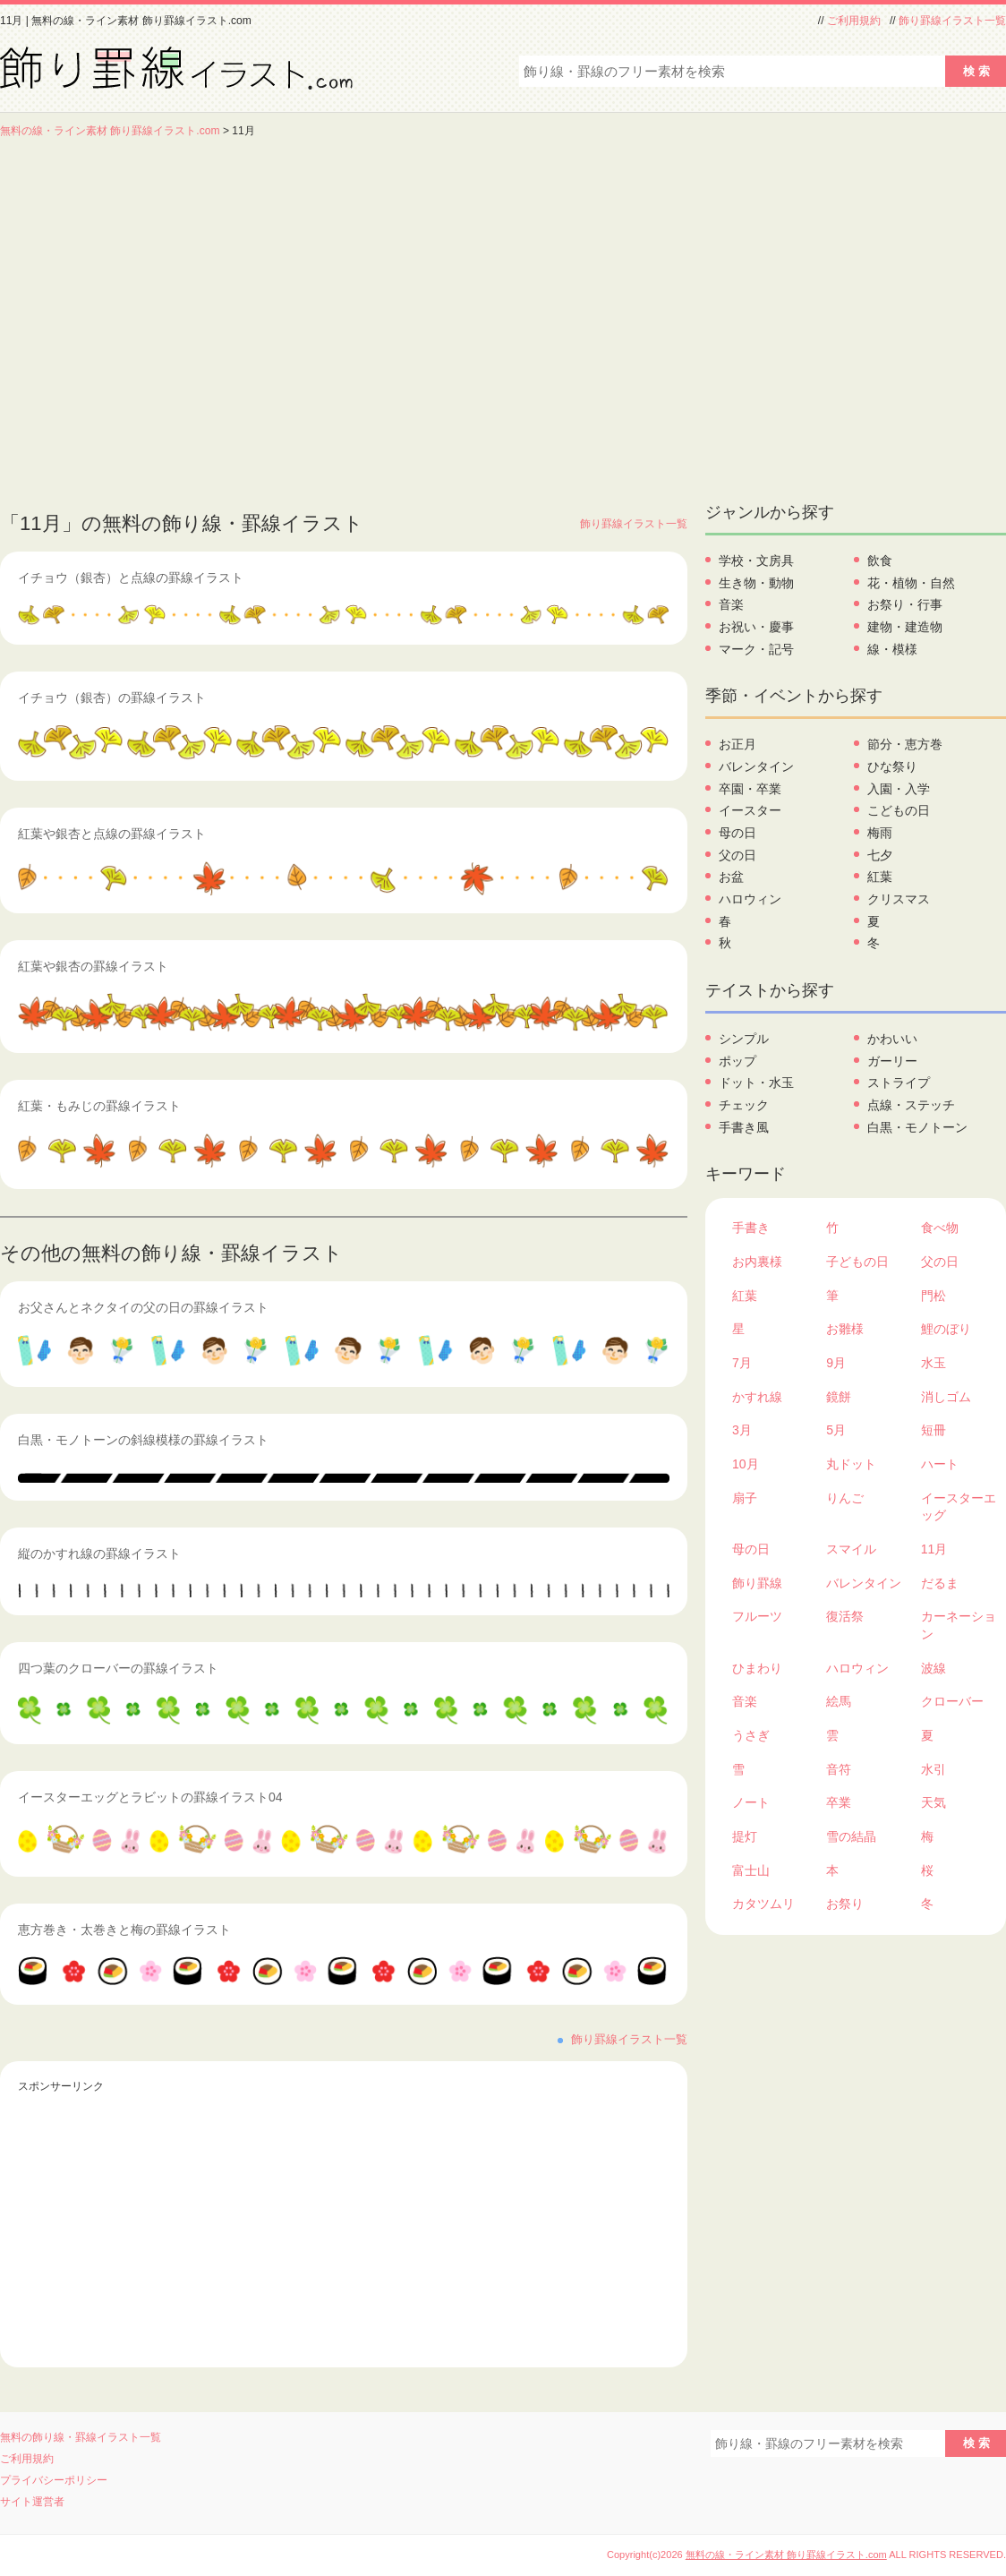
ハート (940, 1464)
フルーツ (757, 1616)
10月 (745, 1464)
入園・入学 (898, 789)
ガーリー (892, 1061)
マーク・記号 (756, 649)
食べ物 (940, 1227)
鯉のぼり (946, 1329)
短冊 (933, 1430)
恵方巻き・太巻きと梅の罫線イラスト (124, 1929)
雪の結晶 (851, 1836)
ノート (751, 1802)
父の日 (737, 855)
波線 (933, 1668)
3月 (742, 1430)
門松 (933, 1295)
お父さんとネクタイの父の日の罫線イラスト (143, 1307)
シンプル (744, 1038)
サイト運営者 (32, 2501)
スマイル (851, 1549)
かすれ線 (757, 1397)
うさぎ (751, 1735)
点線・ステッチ (911, 1105)
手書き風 (744, 1127)
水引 (933, 1769)
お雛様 (845, 1329)
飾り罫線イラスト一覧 (952, 20)
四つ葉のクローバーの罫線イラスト (118, 1668)
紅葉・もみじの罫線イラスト (99, 1106)
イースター (750, 810)
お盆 (731, 876)
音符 (838, 1769)
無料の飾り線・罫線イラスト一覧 (80, 2437)
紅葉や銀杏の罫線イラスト (93, 966)
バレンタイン (756, 766)
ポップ (737, 1061)
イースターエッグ (958, 1507)
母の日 (737, 833)
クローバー (952, 1701)
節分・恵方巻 (904, 744)
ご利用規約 (854, 20)
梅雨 (879, 833)
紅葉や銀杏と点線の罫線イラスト (112, 833)
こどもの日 (898, 810)
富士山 (751, 1870)
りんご (845, 1498)
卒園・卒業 (750, 789)
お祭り (845, 1903)
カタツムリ (763, 1903)
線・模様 (892, 649)
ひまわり (757, 1668)
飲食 (879, 560)
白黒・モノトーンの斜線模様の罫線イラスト (143, 1440)
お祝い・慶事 (756, 627)
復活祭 (845, 1616)
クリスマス (898, 899)
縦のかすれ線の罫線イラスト (99, 1553)
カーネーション (958, 1625)
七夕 (879, 855)
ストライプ (898, 1082)
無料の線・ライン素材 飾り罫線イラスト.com (110, 130)
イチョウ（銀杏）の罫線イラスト (112, 697)
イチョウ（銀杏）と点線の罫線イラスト (130, 577)
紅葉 (879, 876)
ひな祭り (892, 766)
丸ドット (851, 1464)
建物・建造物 (904, 627)
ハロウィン (750, 899)
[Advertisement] (168, 316)
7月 (742, 1363)
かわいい (892, 1038)
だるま (940, 1583)
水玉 (933, 1363)
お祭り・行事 (904, 604)
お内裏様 (757, 1261)
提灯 (744, 1836)
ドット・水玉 (756, 1082)
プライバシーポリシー (53, 2480)
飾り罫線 (757, 1583)
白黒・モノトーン (917, 1127)
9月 (836, 1363)
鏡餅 (838, 1397)
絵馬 (838, 1701)
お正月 (737, 744)
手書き (751, 1227)
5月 (836, 1430)
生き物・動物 (756, 583)
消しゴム (946, 1397)
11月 (934, 1549)
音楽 (731, 604)
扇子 (744, 1498)
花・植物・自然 (911, 583)
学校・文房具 (756, 560)
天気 (933, 1802)
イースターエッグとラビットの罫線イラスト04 (150, 1797)
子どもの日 (857, 1261)
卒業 (838, 1802)
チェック (744, 1105)
